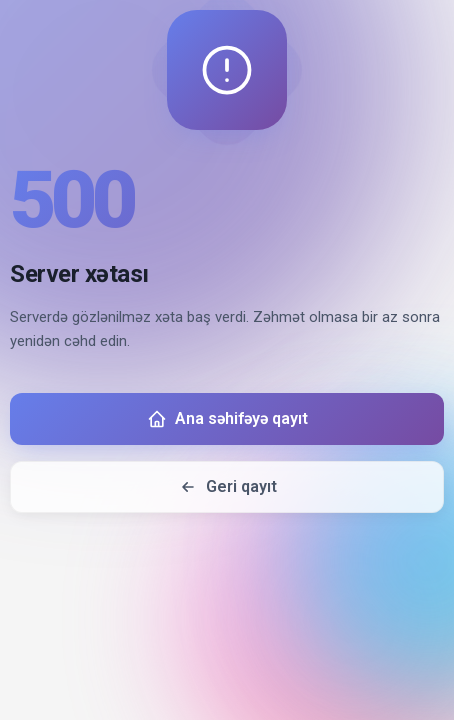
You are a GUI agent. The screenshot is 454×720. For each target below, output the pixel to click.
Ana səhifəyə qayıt (227, 419)
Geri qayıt (227, 487)
